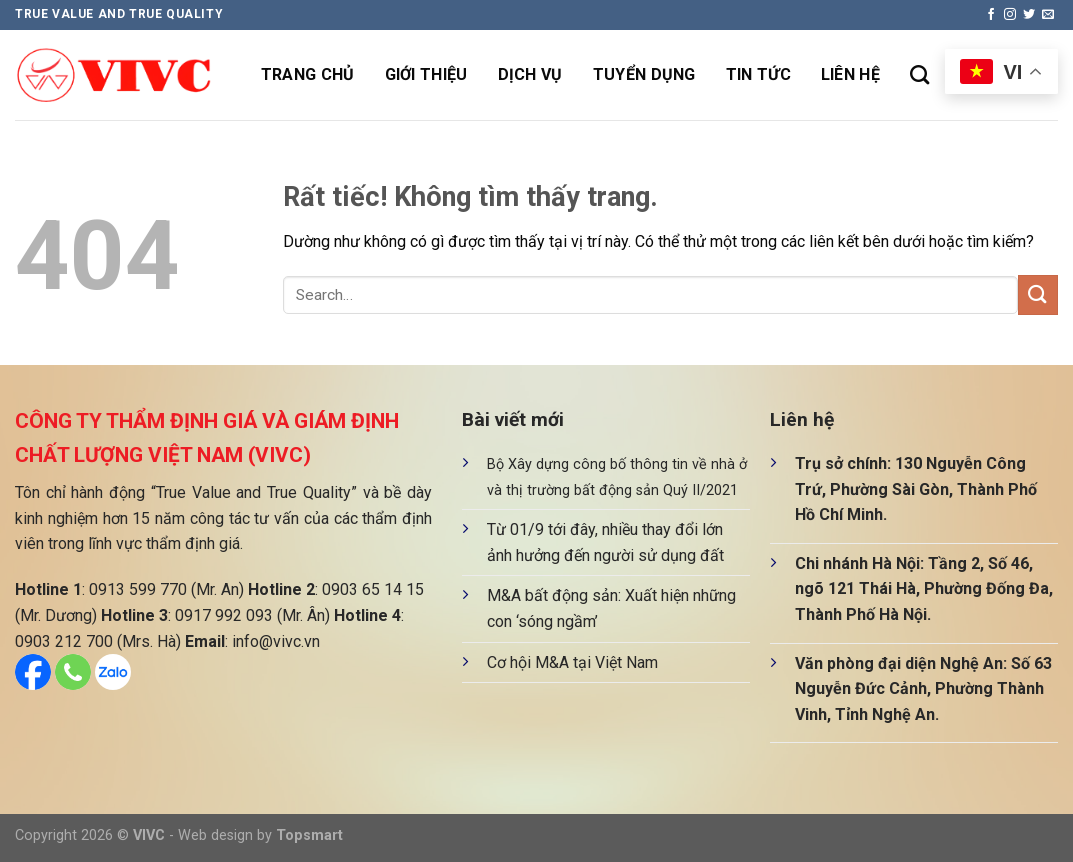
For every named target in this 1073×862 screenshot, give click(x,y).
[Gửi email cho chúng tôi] (1048, 15)
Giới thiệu (426, 74)
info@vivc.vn (276, 641)
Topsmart (309, 835)
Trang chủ (308, 74)
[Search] (919, 74)
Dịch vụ (530, 74)
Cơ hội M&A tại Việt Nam (572, 662)
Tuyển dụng (644, 74)
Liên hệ (850, 74)
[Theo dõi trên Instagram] (1010, 15)
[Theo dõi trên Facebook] (991, 15)
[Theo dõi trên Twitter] (1029, 15)
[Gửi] (1038, 294)
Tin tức (758, 74)
